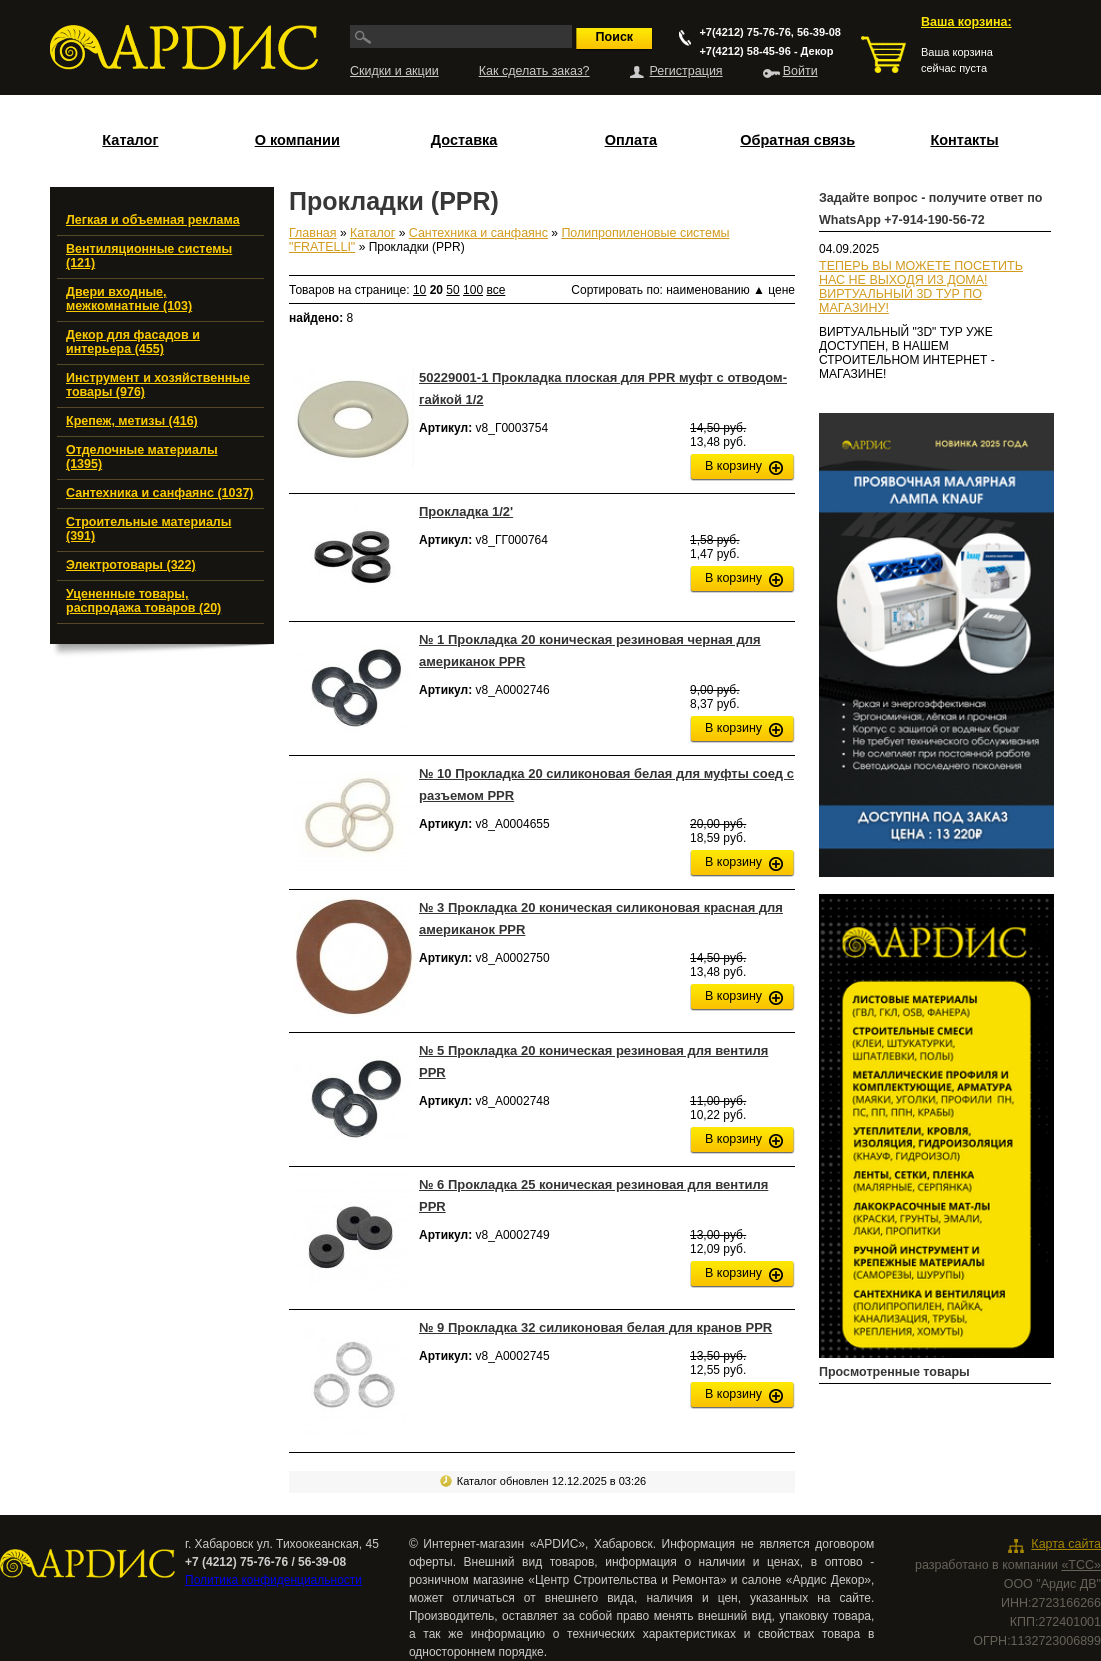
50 (452, 290)
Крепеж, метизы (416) (132, 421)
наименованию (715, 290)
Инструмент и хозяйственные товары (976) (158, 385)
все (495, 290)
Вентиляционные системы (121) (149, 256)
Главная (313, 233)
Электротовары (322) (131, 565)
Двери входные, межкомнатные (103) (129, 299)
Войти (800, 71)
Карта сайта (1066, 1544)
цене (781, 290)
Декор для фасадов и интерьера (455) (133, 342)
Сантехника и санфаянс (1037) (160, 493)
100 (473, 290)
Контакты (964, 140)
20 (436, 290)
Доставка (464, 140)
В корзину (733, 466)
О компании (297, 140)
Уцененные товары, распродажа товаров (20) (143, 601)
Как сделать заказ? (534, 71)
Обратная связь (797, 140)
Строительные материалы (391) (148, 529)
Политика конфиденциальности (273, 1580)
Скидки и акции (394, 71)
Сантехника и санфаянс (478, 233)
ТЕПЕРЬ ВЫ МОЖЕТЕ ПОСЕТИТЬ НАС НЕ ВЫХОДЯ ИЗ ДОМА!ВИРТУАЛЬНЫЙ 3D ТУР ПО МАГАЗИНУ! (921, 287)
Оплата (631, 140)
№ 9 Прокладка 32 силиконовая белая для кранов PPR (595, 1327)
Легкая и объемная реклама (153, 220)
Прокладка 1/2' (466, 511)
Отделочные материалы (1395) (142, 457)
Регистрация (686, 71)
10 (419, 290)
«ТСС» (1081, 1565)
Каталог (130, 140)
